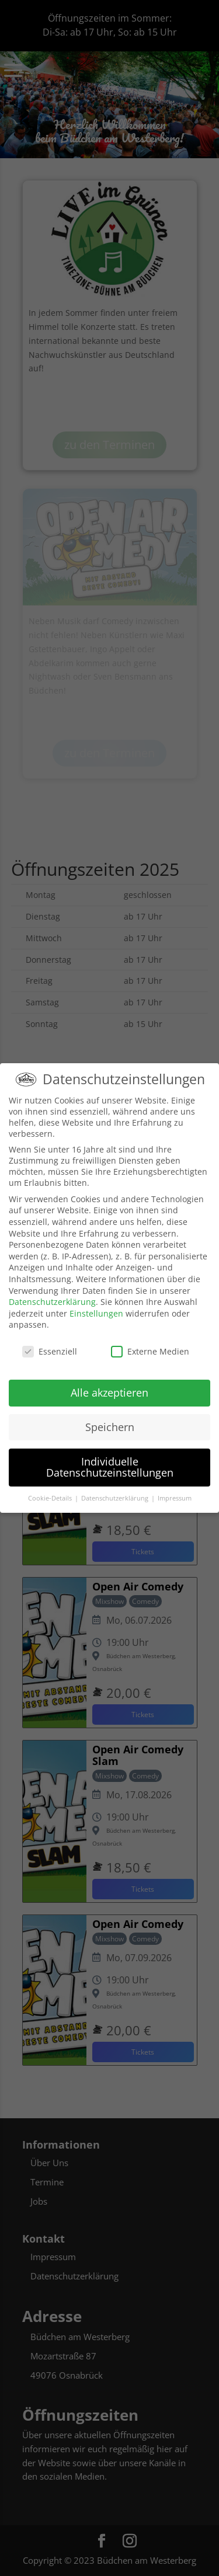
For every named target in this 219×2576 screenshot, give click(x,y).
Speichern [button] (109, 1427)
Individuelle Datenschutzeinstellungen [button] (109, 1467)
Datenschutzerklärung (52, 1301)
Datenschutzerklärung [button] (115, 1498)
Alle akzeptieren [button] (109, 1393)
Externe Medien (150, 1351)
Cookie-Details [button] (51, 1498)
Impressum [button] (175, 1498)
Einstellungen (96, 1313)
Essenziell (49, 1351)
